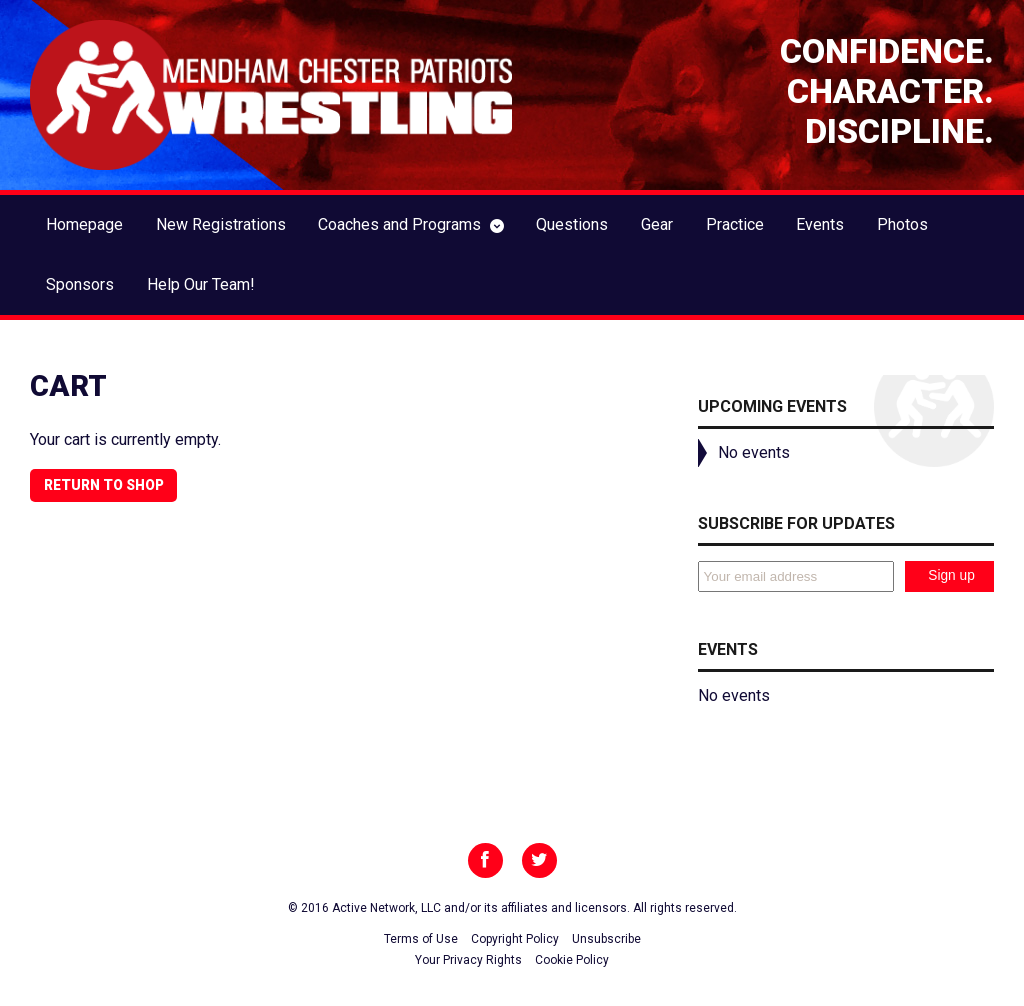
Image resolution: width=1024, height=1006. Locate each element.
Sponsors (80, 284)
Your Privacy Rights (468, 960)
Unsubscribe (606, 939)
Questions (572, 224)
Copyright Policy (515, 939)
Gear (657, 224)
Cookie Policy (572, 960)
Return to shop (104, 485)
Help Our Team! (201, 284)
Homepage (84, 224)
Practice (735, 224)
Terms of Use (421, 939)
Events (820, 224)
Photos (902, 224)
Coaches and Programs (399, 224)
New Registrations (221, 224)
